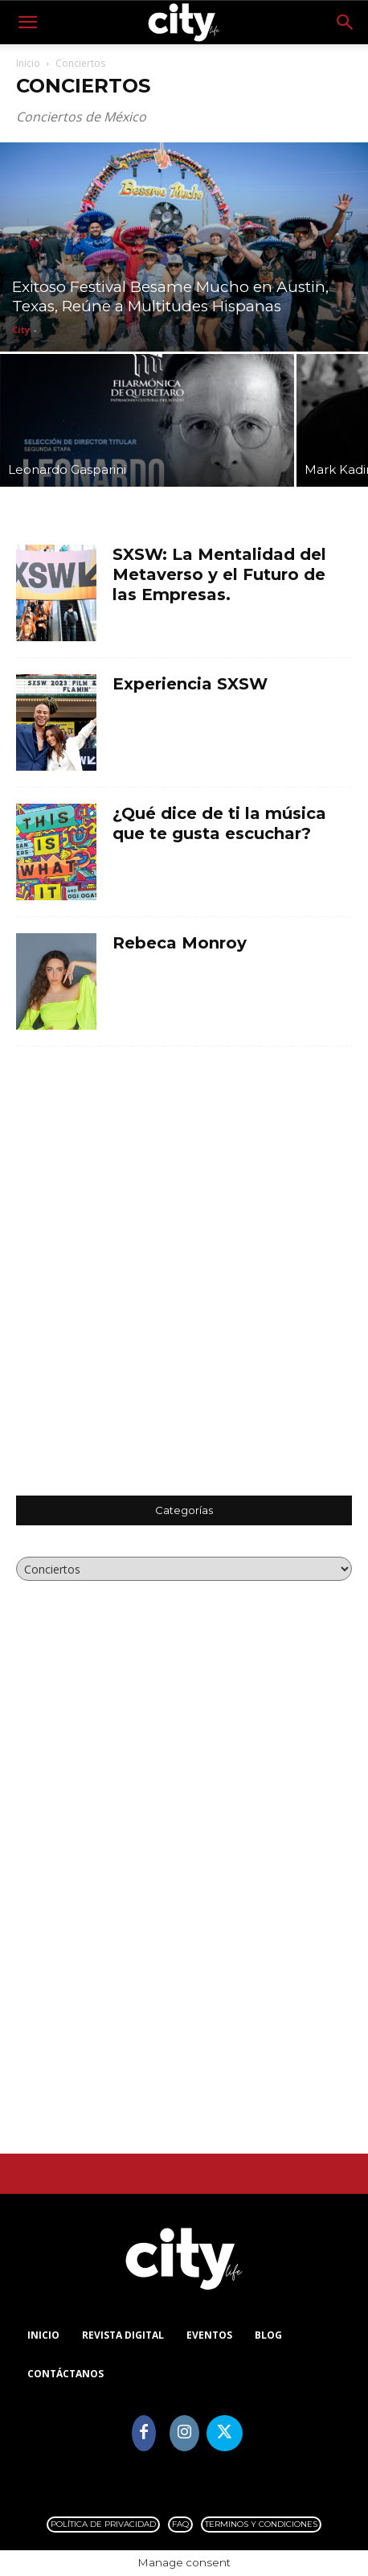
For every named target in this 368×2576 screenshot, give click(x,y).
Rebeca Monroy (179, 943)
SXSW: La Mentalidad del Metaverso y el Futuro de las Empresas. (219, 574)
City (21, 329)
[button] (27, 22)
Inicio (28, 63)
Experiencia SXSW (190, 683)
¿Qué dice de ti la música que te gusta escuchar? (219, 823)
